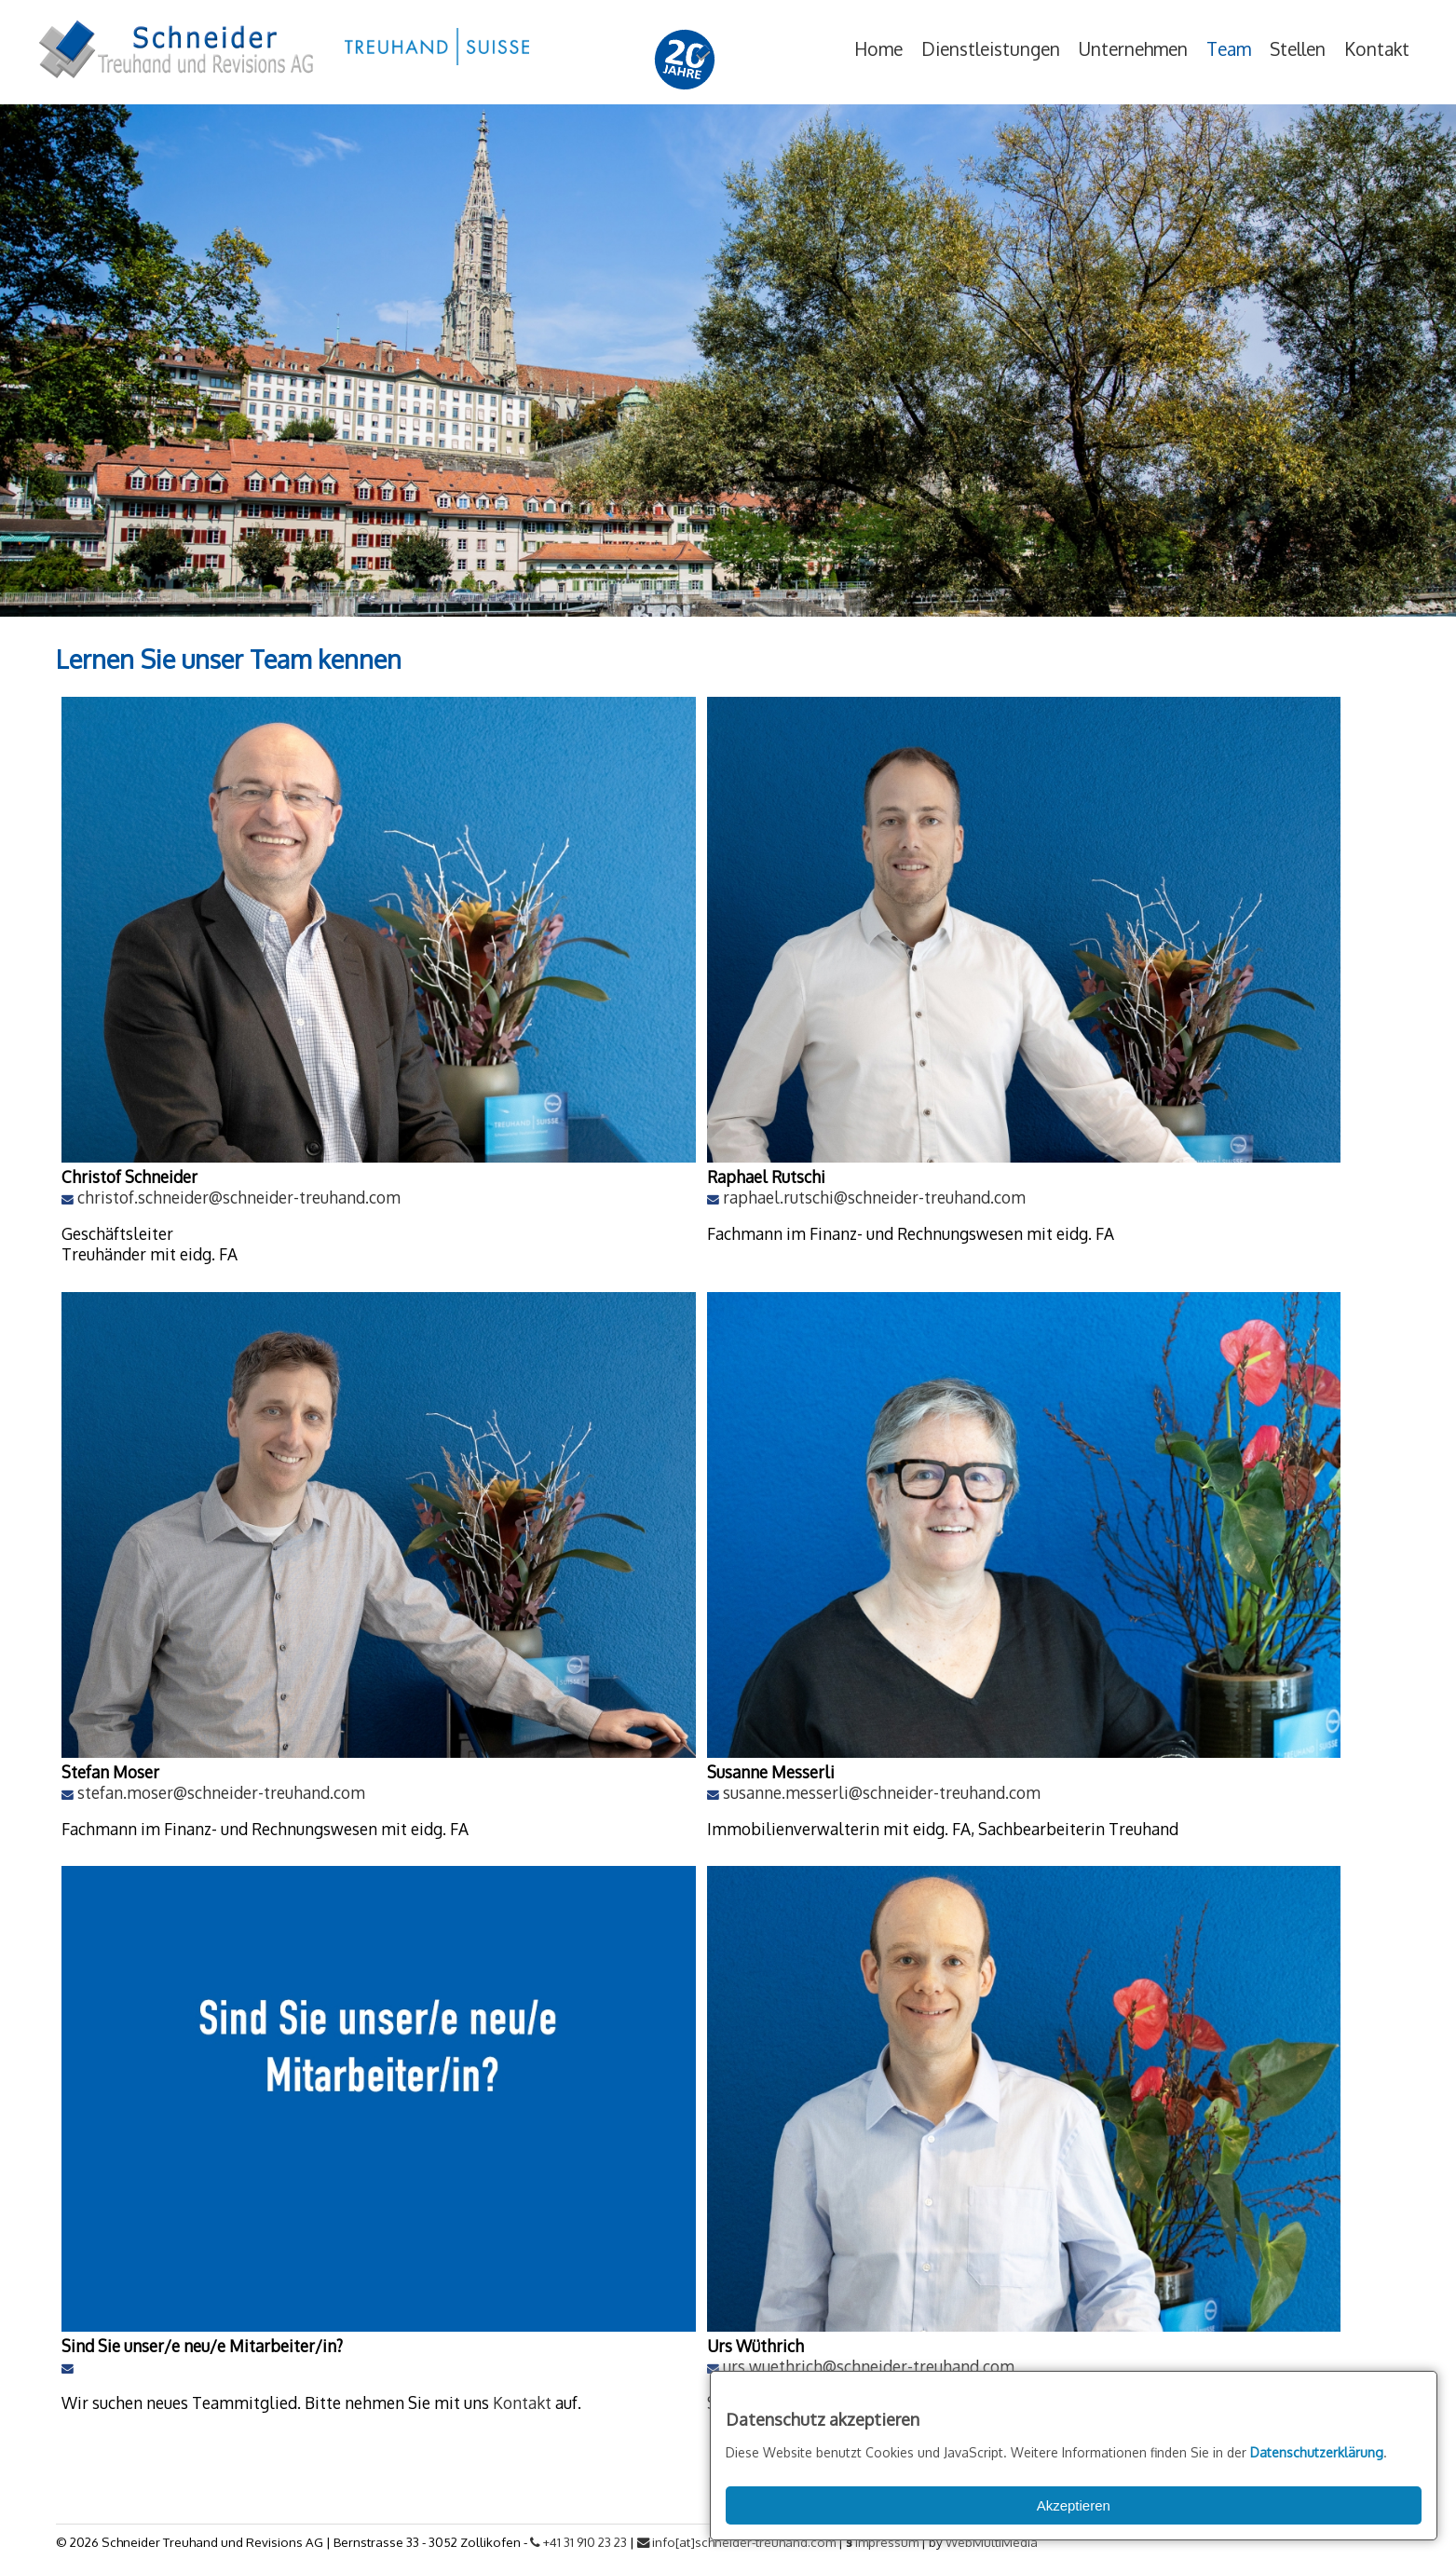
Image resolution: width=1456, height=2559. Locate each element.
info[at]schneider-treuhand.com (736, 2542)
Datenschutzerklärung (1316, 2452)
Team (1228, 49)
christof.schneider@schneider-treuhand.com (239, 1197)
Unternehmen (1133, 49)
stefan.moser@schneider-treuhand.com (221, 1792)
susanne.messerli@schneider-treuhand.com (882, 1792)
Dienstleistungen (990, 49)
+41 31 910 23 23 (578, 2542)
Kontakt (1376, 49)
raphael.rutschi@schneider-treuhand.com (874, 1197)
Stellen (1298, 49)
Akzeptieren (1073, 2505)
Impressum (887, 2542)
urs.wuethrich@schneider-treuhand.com (868, 2366)
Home (878, 49)
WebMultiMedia (992, 2542)
